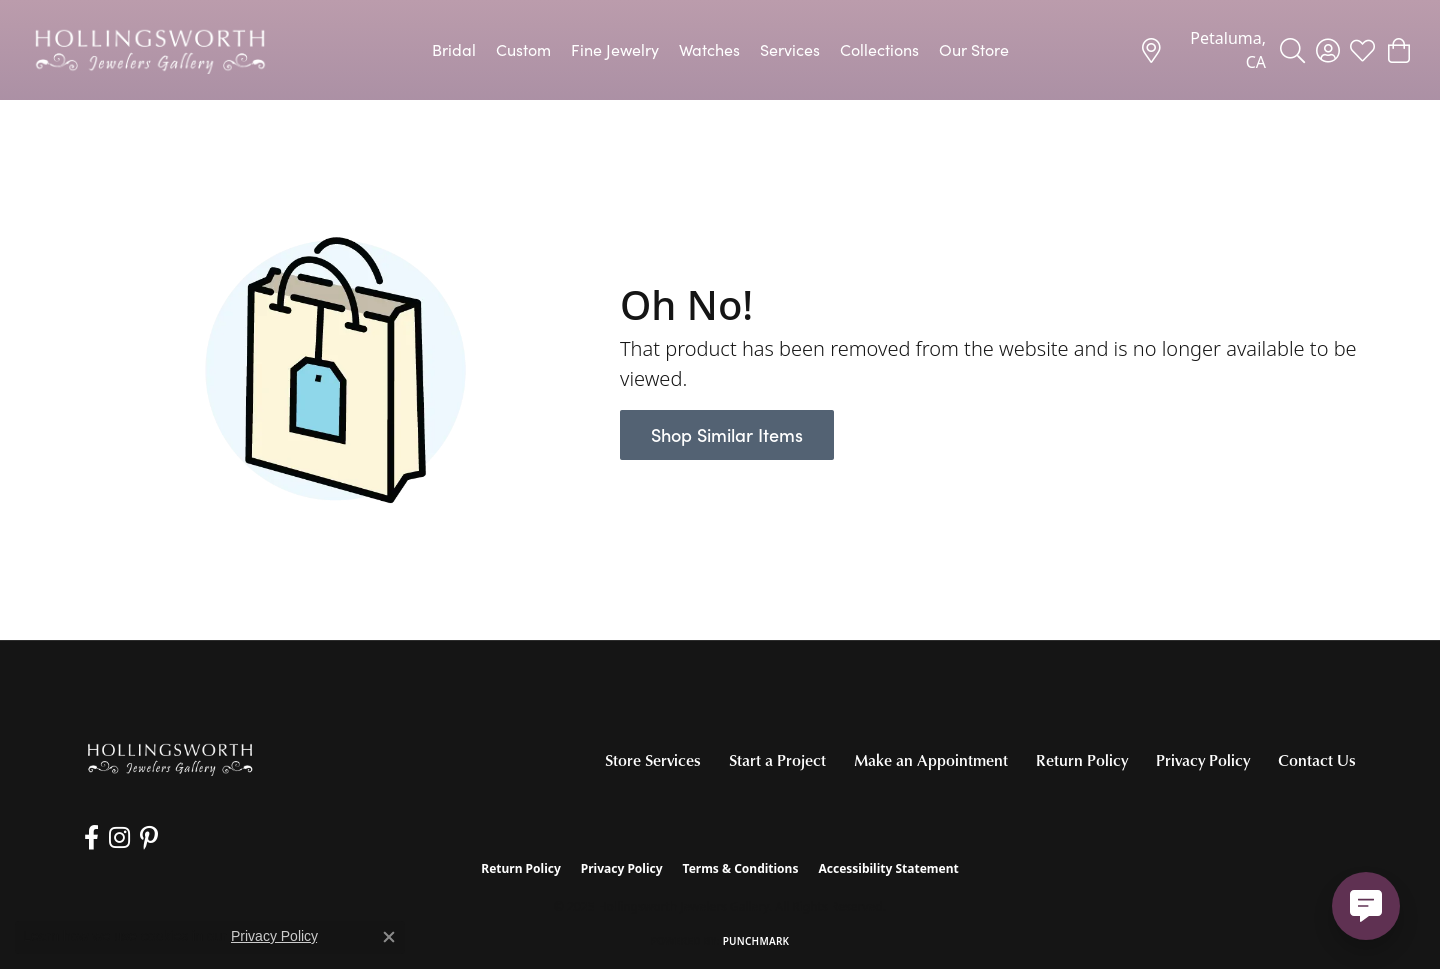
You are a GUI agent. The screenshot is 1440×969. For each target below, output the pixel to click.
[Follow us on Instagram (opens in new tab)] (119, 838)
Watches (709, 49)
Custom (523, 49)
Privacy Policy (1203, 760)
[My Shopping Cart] (1397, 50)
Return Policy (1082, 760)
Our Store (974, 49)
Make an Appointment (931, 760)
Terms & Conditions (741, 868)
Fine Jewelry (615, 49)
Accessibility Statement (888, 868)
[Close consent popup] (389, 937)
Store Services (653, 760)
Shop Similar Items (727, 434)
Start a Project (777, 760)
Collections (879, 49)
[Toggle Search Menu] (1292, 50)
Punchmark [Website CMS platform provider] (756, 941)
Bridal (454, 49)
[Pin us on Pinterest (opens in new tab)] (149, 838)
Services (790, 49)
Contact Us (1317, 760)
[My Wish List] (1362, 50)
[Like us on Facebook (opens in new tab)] (91, 838)
